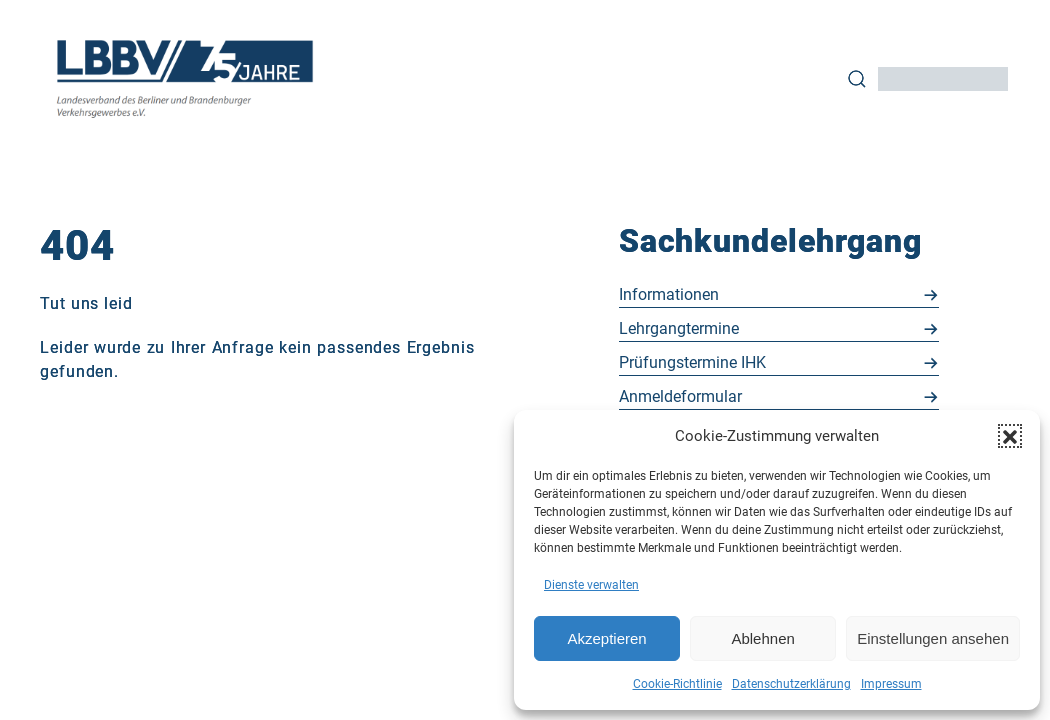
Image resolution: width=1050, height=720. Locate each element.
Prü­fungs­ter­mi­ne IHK (692, 362)
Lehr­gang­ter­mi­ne (679, 328)
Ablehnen (762, 638)
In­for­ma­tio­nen (669, 294)
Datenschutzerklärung (791, 684)
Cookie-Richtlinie (677, 684)
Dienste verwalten (591, 585)
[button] (1010, 436)
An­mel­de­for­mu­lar (680, 396)
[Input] (943, 79)
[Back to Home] (186, 78)
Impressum (891, 684)
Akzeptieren (606, 638)
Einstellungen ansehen (933, 638)
